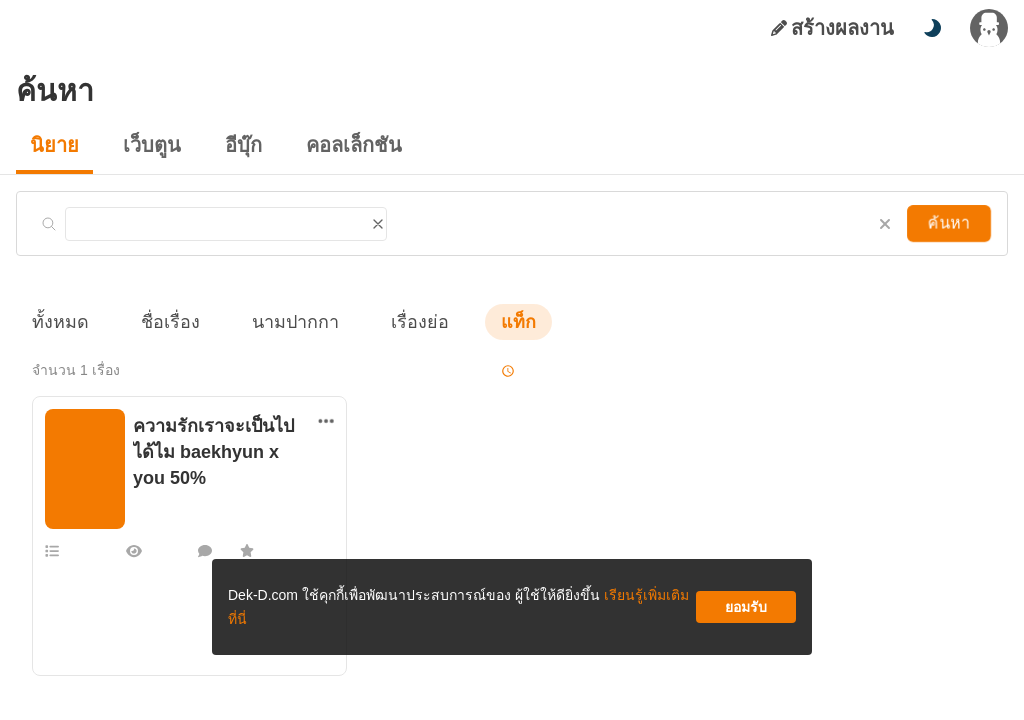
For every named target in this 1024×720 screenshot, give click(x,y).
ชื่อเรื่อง (160, 321)
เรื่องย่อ (391, 321)
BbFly (148, 497)
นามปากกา (276, 321)
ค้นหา (951, 223)
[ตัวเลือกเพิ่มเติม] (326, 421)
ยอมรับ (746, 614)
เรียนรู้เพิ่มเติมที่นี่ (573, 614)
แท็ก (486, 321)
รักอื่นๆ (151, 477)
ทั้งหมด (57, 321)
